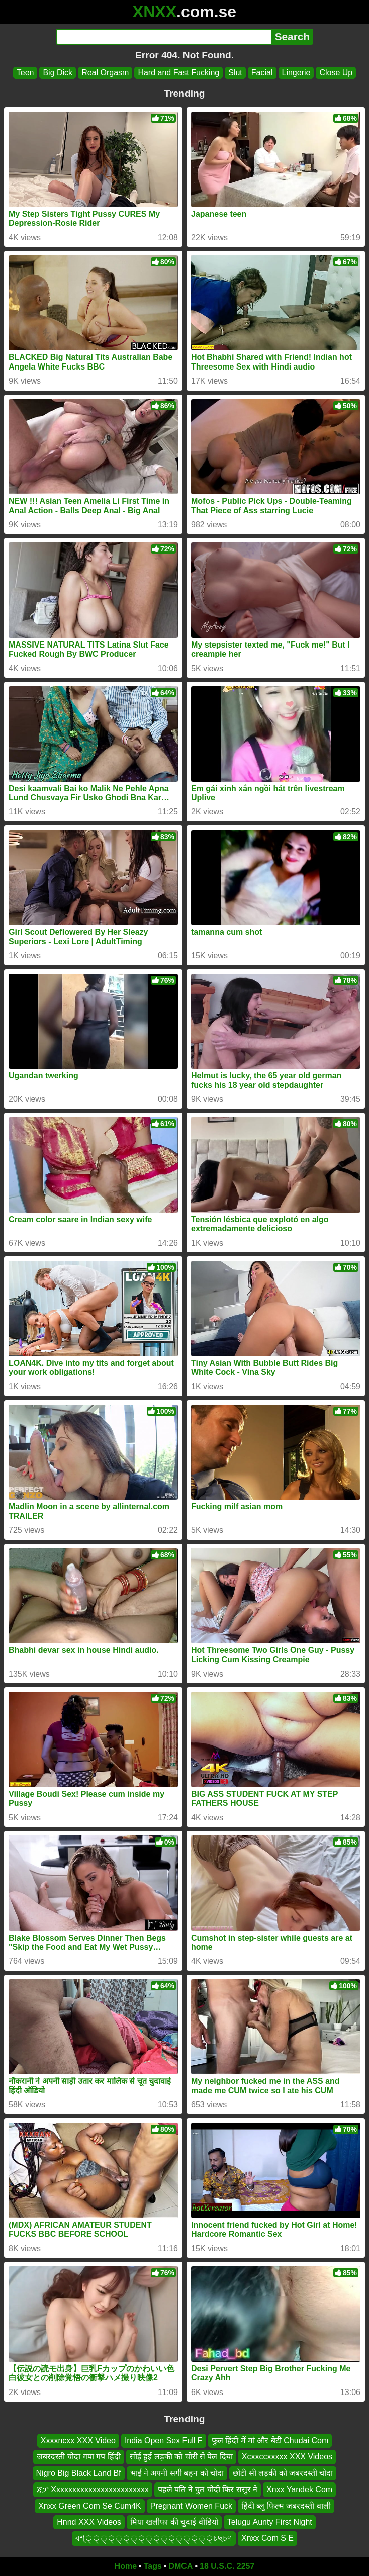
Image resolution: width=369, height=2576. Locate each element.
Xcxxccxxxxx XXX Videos (287, 2456)
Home (126, 2566)
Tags (153, 2566)
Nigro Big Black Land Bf (78, 2473)
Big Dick (57, 72)
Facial (262, 72)
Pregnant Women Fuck (191, 2505)
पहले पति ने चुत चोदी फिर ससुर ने (207, 2489)
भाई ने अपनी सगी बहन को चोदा (177, 2473)
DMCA (180, 2566)
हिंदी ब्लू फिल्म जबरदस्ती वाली (286, 2505)
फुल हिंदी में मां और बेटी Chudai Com (270, 2440)
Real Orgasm (105, 72)
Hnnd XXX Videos (89, 2522)
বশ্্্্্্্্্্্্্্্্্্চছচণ (153, 2538)
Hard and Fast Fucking (178, 72)
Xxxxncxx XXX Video (78, 2440)
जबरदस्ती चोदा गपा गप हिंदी (79, 2456)
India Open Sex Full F (164, 2440)
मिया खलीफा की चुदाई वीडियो (174, 2522)
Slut (235, 72)
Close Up (335, 72)
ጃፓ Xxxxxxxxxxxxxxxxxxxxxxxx (93, 2489)
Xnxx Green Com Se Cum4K (89, 2505)
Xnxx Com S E (267, 2538)
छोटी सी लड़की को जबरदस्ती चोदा (283, 2473)
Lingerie (296, 72)
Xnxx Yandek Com (299, 2489)
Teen (25, 72)
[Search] (163, 37)
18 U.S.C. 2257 (227, 2566)
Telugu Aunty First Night (269, 2522)
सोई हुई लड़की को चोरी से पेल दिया (181, 2456)
